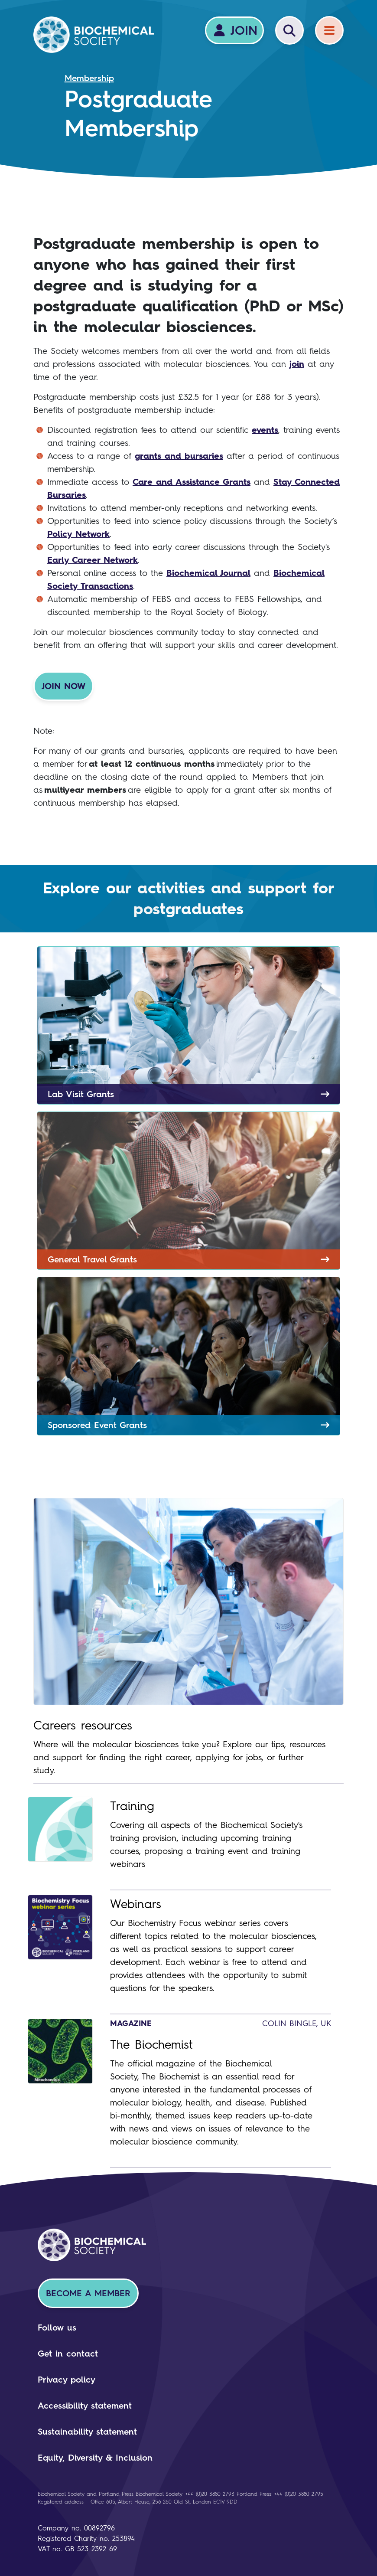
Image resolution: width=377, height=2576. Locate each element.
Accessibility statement (85, 2405)
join (296, 364)
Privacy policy (66, 2379)
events (265, 430)
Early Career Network (92, 560)
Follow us (57, 2327)
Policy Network (78, 534)
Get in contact (68, 2353)
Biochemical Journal (208, 573)
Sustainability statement (87, 2431)
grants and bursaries (179, 456)
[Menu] (329, 30)
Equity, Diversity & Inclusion (95, 2457)
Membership (89, 78)
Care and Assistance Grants (191, 482)
